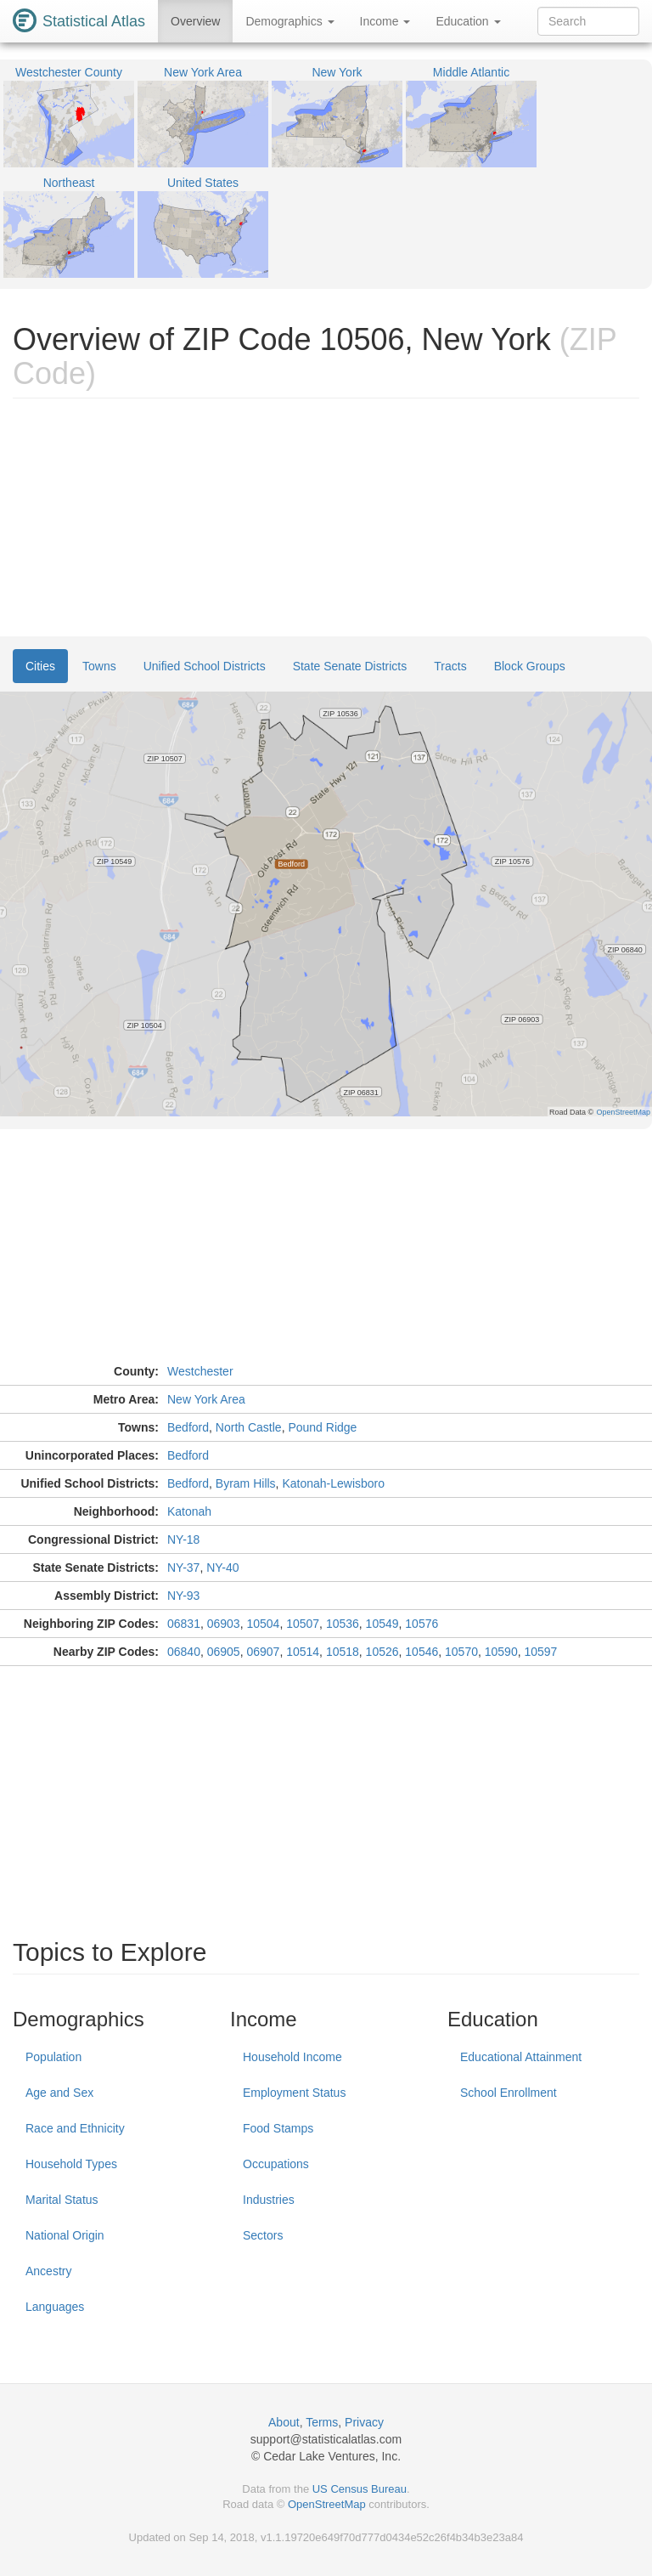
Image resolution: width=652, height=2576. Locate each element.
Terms (322, 2422)
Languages (54, 2306)
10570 (461, 1651)
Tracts (450, 666)
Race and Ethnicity (75, 2128)
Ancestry (48, 2271)
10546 (421, 1651)
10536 (342, 1623)
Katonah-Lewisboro (333, 1483)
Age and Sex (59, 2092)
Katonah (189, 1511)
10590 (501, 1651)
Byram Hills (246, 1483)
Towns (99, 666)
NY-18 (183, 1539)
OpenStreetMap (327, 2504)
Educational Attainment (521, 2057)
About (284, 2422)
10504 (262, 1623)
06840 (183, 1651)
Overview (195, 21)
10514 (302, 1651)
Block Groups (529, 666)
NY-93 (183, 1595)
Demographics (289, 21)
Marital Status (61, 2199)
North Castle (249, 1427)
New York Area (206, 1399)
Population (53, 2057)
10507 (302, 1623)
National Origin (64, 2235)
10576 (421, 1623)
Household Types (71, 2164)
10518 (342, 1651)
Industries (269, 2199)
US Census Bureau (359, 2489)
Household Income (292, 2057)
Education (468, 21)
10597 (540, 1651)
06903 (223, 1623)
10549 (382, 1623)
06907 (262, 1651)
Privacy (364, 2422)
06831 (183, 1623)
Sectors (263, 2235)
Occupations (276, 2164)
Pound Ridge (322, 1427)
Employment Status (294, 2092)
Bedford (188, 1427)
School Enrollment (508, 2092)
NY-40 (222, 1567)
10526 (382, 1651)
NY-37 (183, 1567)
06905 (223, 1651)
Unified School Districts (204, 666)
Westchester (200, 1371)
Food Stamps (278, 2128)
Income (385, 21)
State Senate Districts (350, 666)
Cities (40, 666)
